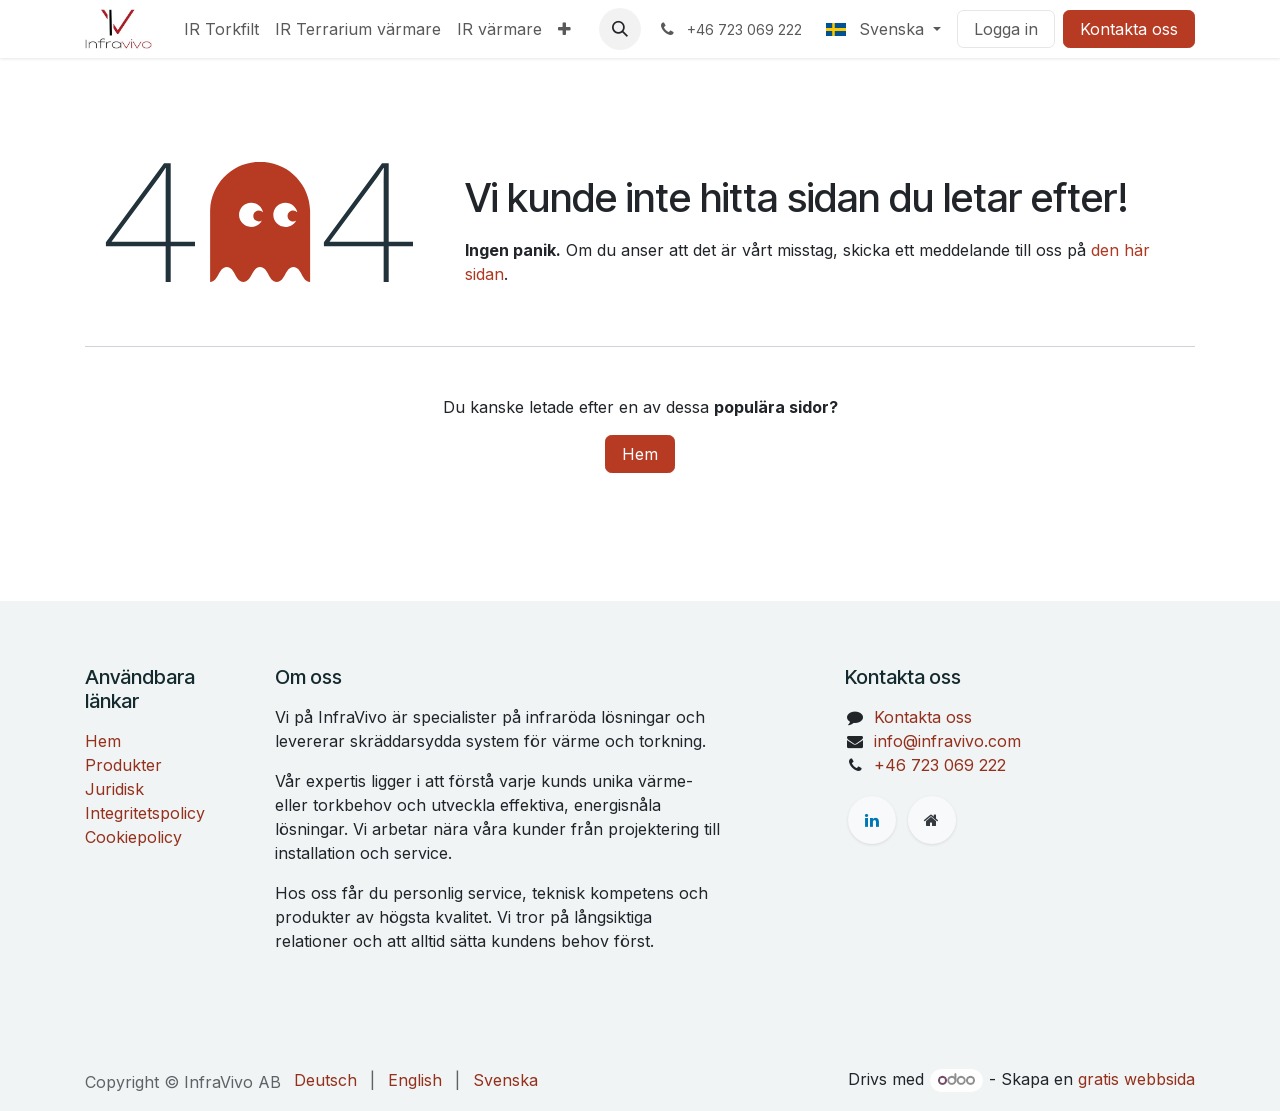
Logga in (1006, 29)
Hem (640, 454)
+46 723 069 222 (940, 765)
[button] (620, 29)
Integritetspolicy (145, 813)
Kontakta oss (1129, 29)
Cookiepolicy (133, 837)
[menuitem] (221, 29)
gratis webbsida (1136, 1079)
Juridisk (114, 789)
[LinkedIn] (872, 820)
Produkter (123, 765)
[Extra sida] (932, 820)
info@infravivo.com (947, 741)
